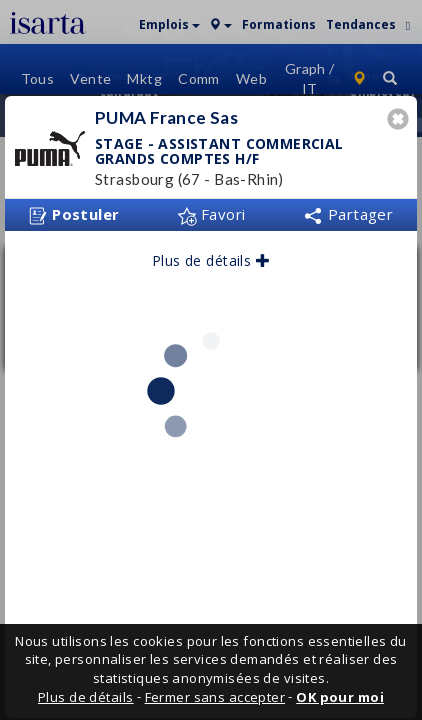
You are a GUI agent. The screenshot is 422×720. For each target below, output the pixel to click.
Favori (211, 208)
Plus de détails (211, 254)
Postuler (74, 209)
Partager (348, 208)
